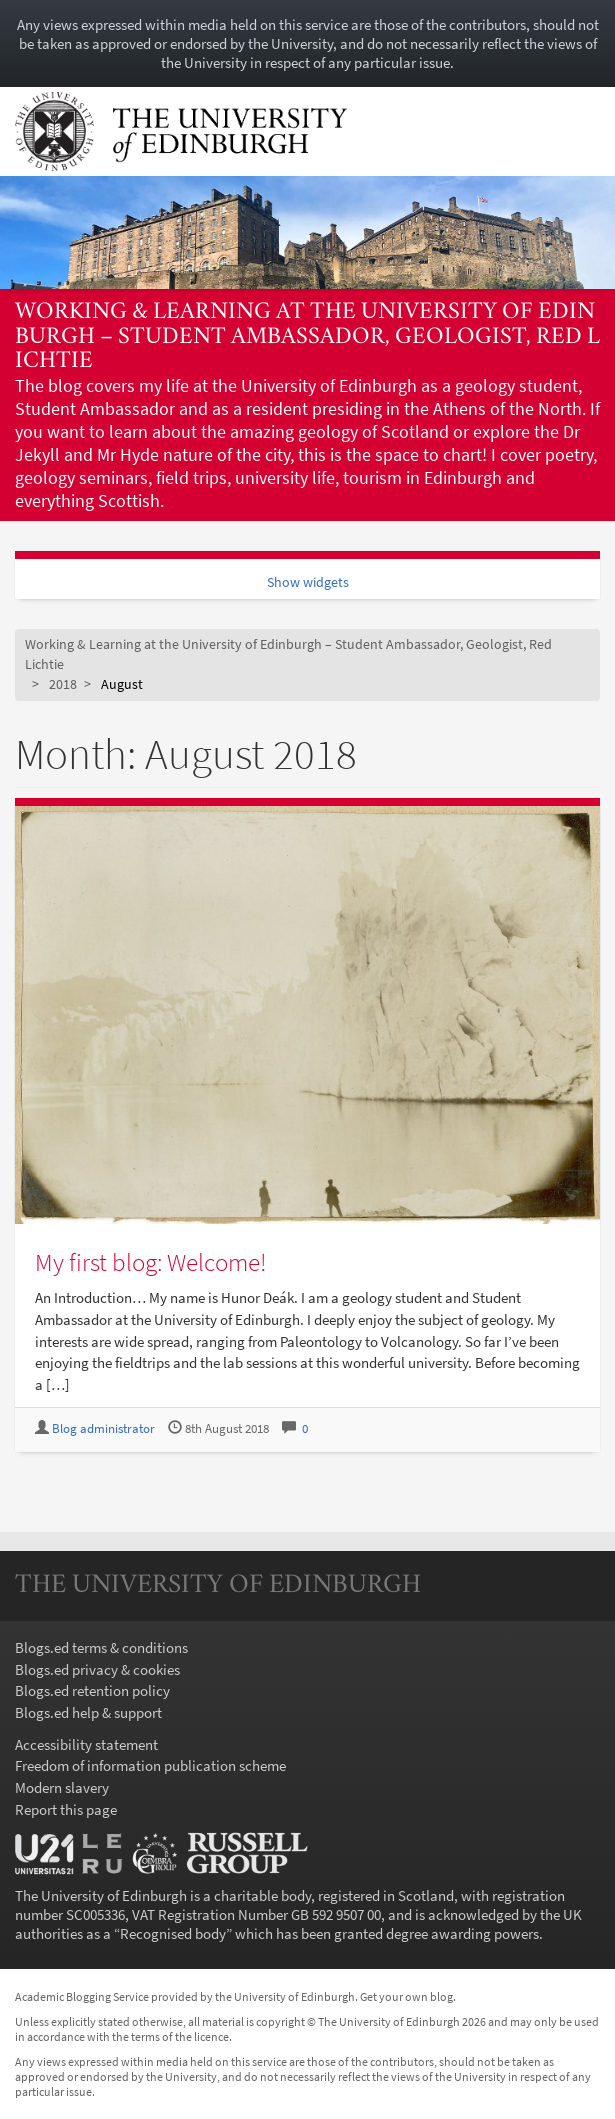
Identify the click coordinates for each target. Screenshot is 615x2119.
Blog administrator (103, 1428)
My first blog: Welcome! (150, 1262)
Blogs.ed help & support (88, 1712)
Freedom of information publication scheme (150, 1765)
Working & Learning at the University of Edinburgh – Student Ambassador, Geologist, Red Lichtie (307, 337)
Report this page (66, 1809)
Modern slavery (62, 1787)
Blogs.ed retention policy (92, 1690)
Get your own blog (406, 1996)
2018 (63, 684)
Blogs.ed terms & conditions (101, 1647)
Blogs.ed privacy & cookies (97, 1669)
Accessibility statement (86, 1744)
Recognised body (173, 1933)
